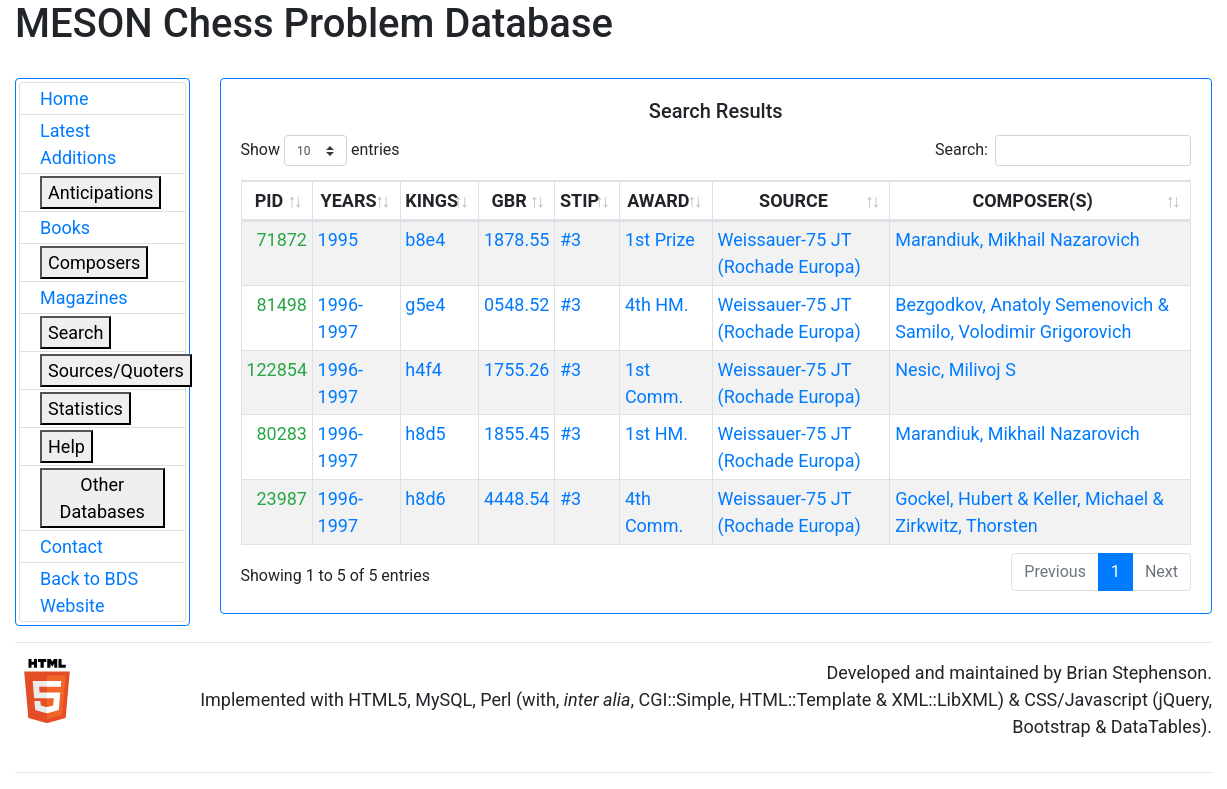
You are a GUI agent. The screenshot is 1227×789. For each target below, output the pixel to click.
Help (66, 446)
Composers (94, 262)
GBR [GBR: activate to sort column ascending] (508, 200)
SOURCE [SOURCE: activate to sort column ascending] (793, 200)
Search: (1063, 150)
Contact (71, 546)
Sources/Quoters (116, 370)
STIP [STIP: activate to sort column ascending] (579, 200)
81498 (281, 304)
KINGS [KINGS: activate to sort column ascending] (431, 200)
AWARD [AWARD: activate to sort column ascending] (658, 200)
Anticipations (100, 192)
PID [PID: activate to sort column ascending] (269, 200)
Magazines (84, 297)
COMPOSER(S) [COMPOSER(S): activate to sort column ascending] (1032, 200)
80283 (281, 433)
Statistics (85, 408)
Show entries (320, 150)
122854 (276, 369)
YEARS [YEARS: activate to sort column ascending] (349, 200)
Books (65, 227)
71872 (281, 239)
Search (75, 332)
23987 (281, 498)
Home (64, 98)
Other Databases (102, 498)
